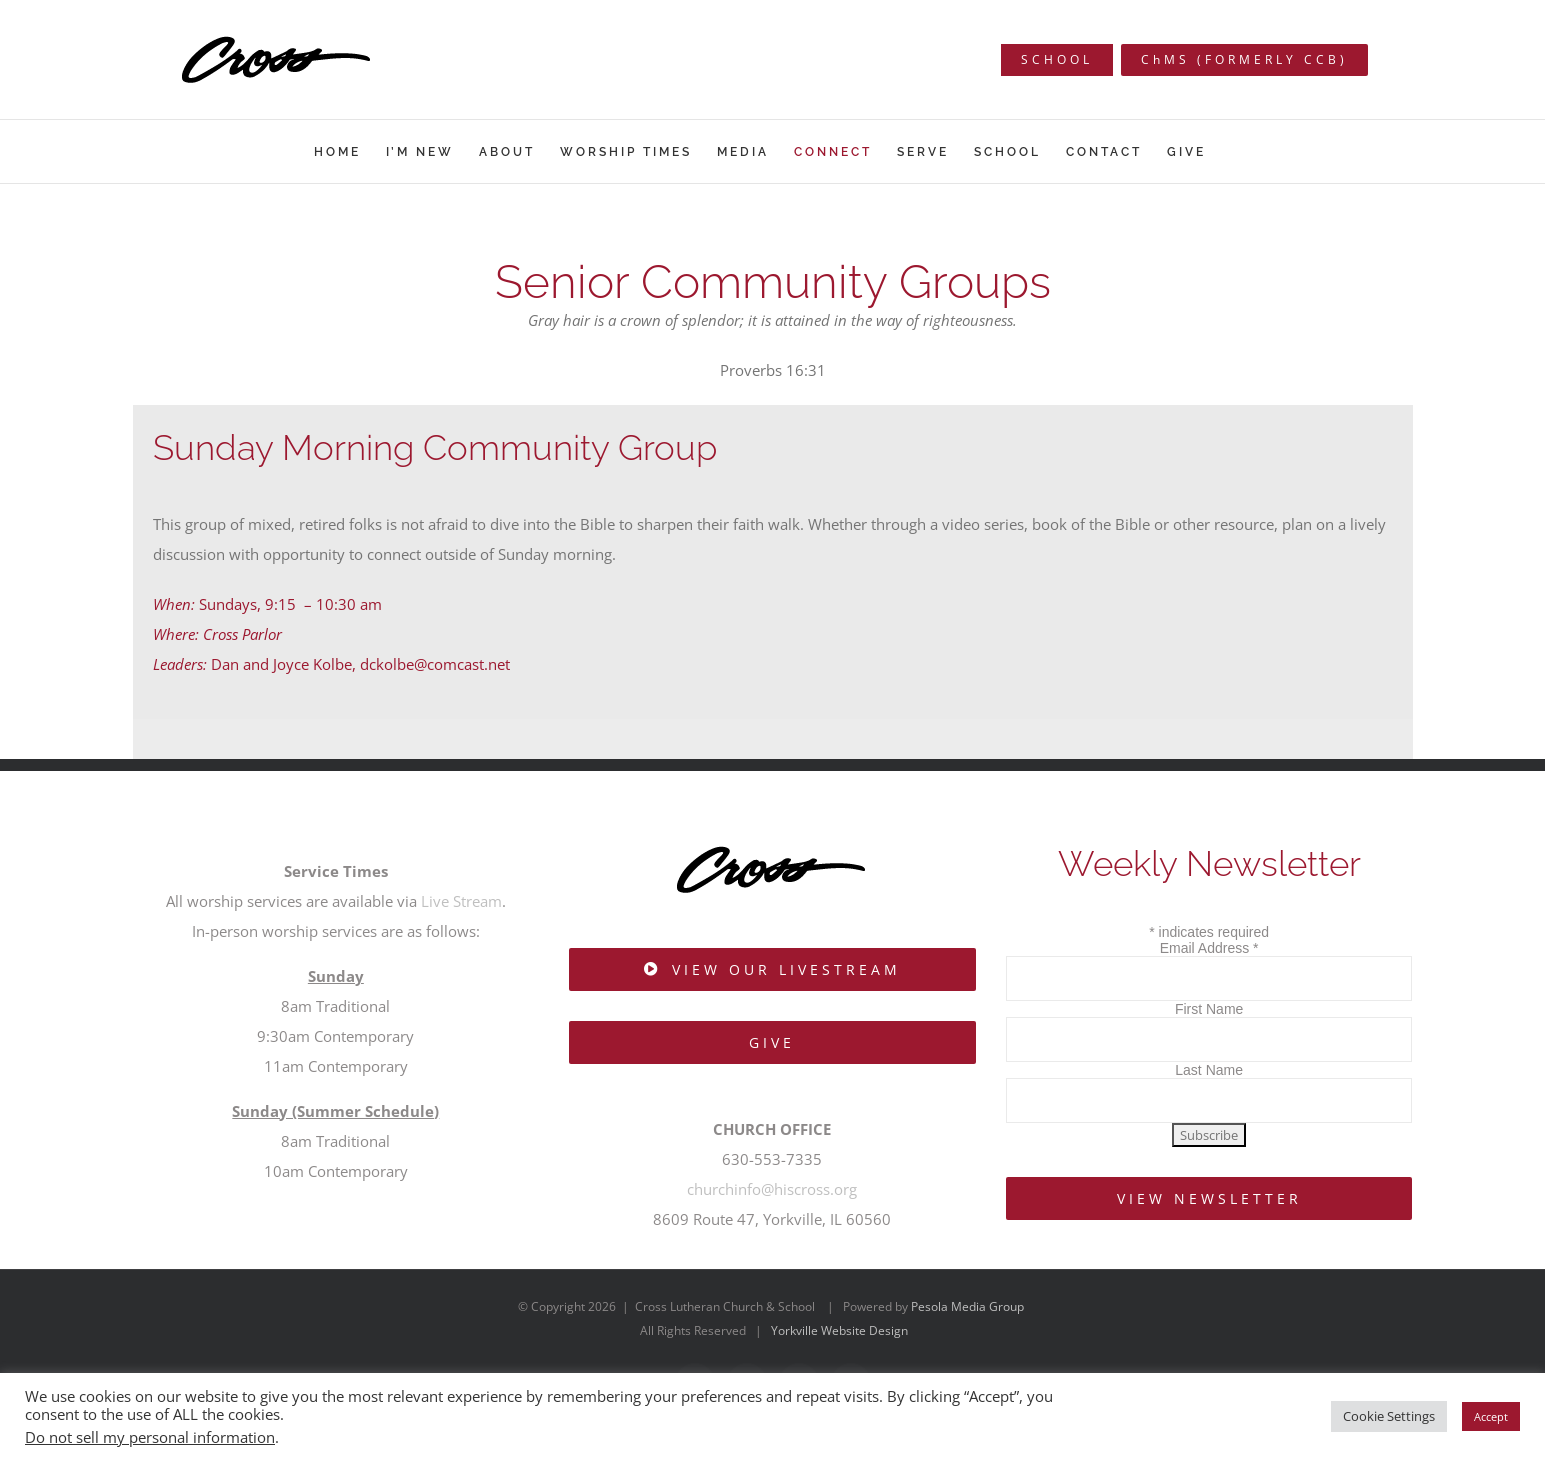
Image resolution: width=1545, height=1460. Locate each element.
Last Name (1209, 1070)
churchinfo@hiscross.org (772, 1189)
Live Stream (461, 901)
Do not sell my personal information (150, 1437)
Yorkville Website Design (839, 1330)
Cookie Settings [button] (1389, 1416)
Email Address (1209, 948)
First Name (1209, 1009)
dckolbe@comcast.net (435, 664)
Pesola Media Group (967, 1306)
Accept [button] (1491, 1416)
